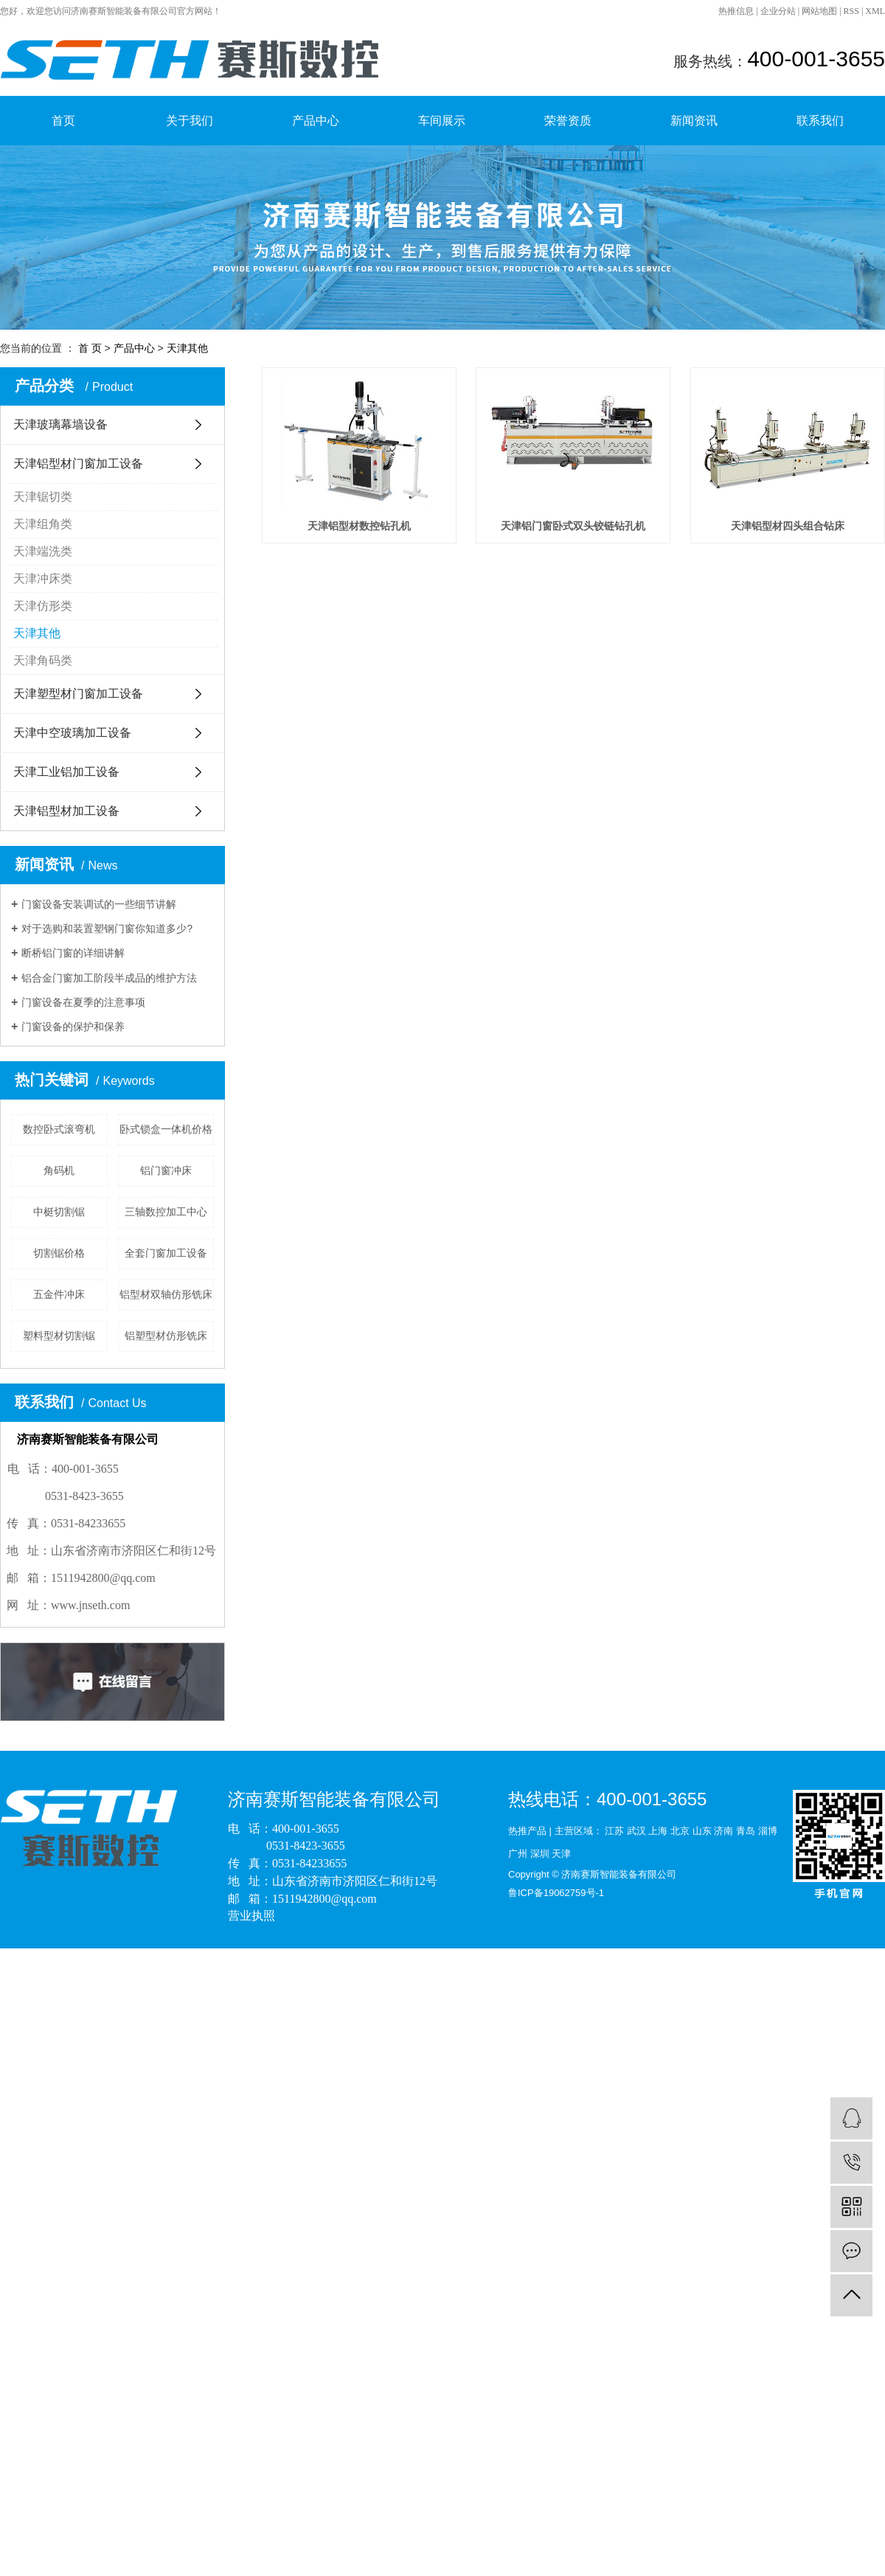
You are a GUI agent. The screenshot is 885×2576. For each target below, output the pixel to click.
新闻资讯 (694, 120)
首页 (63, 120)
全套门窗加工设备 (166, 1253)
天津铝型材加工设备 (66, 811)
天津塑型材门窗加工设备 (78, 693)
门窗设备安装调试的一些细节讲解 (98, 904)
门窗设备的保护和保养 (73, 1026)
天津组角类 (42, 524)
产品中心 (315, 120)
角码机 (59, 1170)
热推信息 (736, 11)
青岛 (745, 1830)
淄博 (767, 1830)
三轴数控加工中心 (166, 1212)
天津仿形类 (42, 606)
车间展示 (441, 120)
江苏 (614, 1830)
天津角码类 (42, 660)
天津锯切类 (42, 496)
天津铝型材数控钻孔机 (369, 540)
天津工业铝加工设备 (66, 771)
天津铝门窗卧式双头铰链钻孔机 (602, 540)
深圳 (539, 1853)
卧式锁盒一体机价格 (165, 1129)
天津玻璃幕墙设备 (60, 424)
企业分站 (778, 11)
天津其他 (187, 348)
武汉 (636, 1830)
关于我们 (189, 120)
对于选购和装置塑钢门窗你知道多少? (106, 928)
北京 (680, 1830)
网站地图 (819, 11)
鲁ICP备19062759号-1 (556, 1892)
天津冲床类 (42, 578)
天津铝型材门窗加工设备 (78, 463)
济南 (723, 1830)
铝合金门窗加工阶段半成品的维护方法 (109, 978)
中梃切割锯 (59, 1212)
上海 (657, 1830)
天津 (561, 1853)
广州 (517, 1853)
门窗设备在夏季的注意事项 (83, 1002)
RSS (851, 11)
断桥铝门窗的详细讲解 (73, 953)
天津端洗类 (42, 551)
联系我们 (820, 120)
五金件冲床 (59, 1294)
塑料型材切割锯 (59, 1335)
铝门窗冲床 (166, 1170)
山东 (702, 1830)
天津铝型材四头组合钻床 (369, 746)
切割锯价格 (59, 1253)
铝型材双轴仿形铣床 (165, 1294)
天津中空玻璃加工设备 (72, 732)
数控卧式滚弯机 (59, 1129)
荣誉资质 (567, 120)
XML (875, 11)
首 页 (90, 348)
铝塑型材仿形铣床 (166, 1335)
